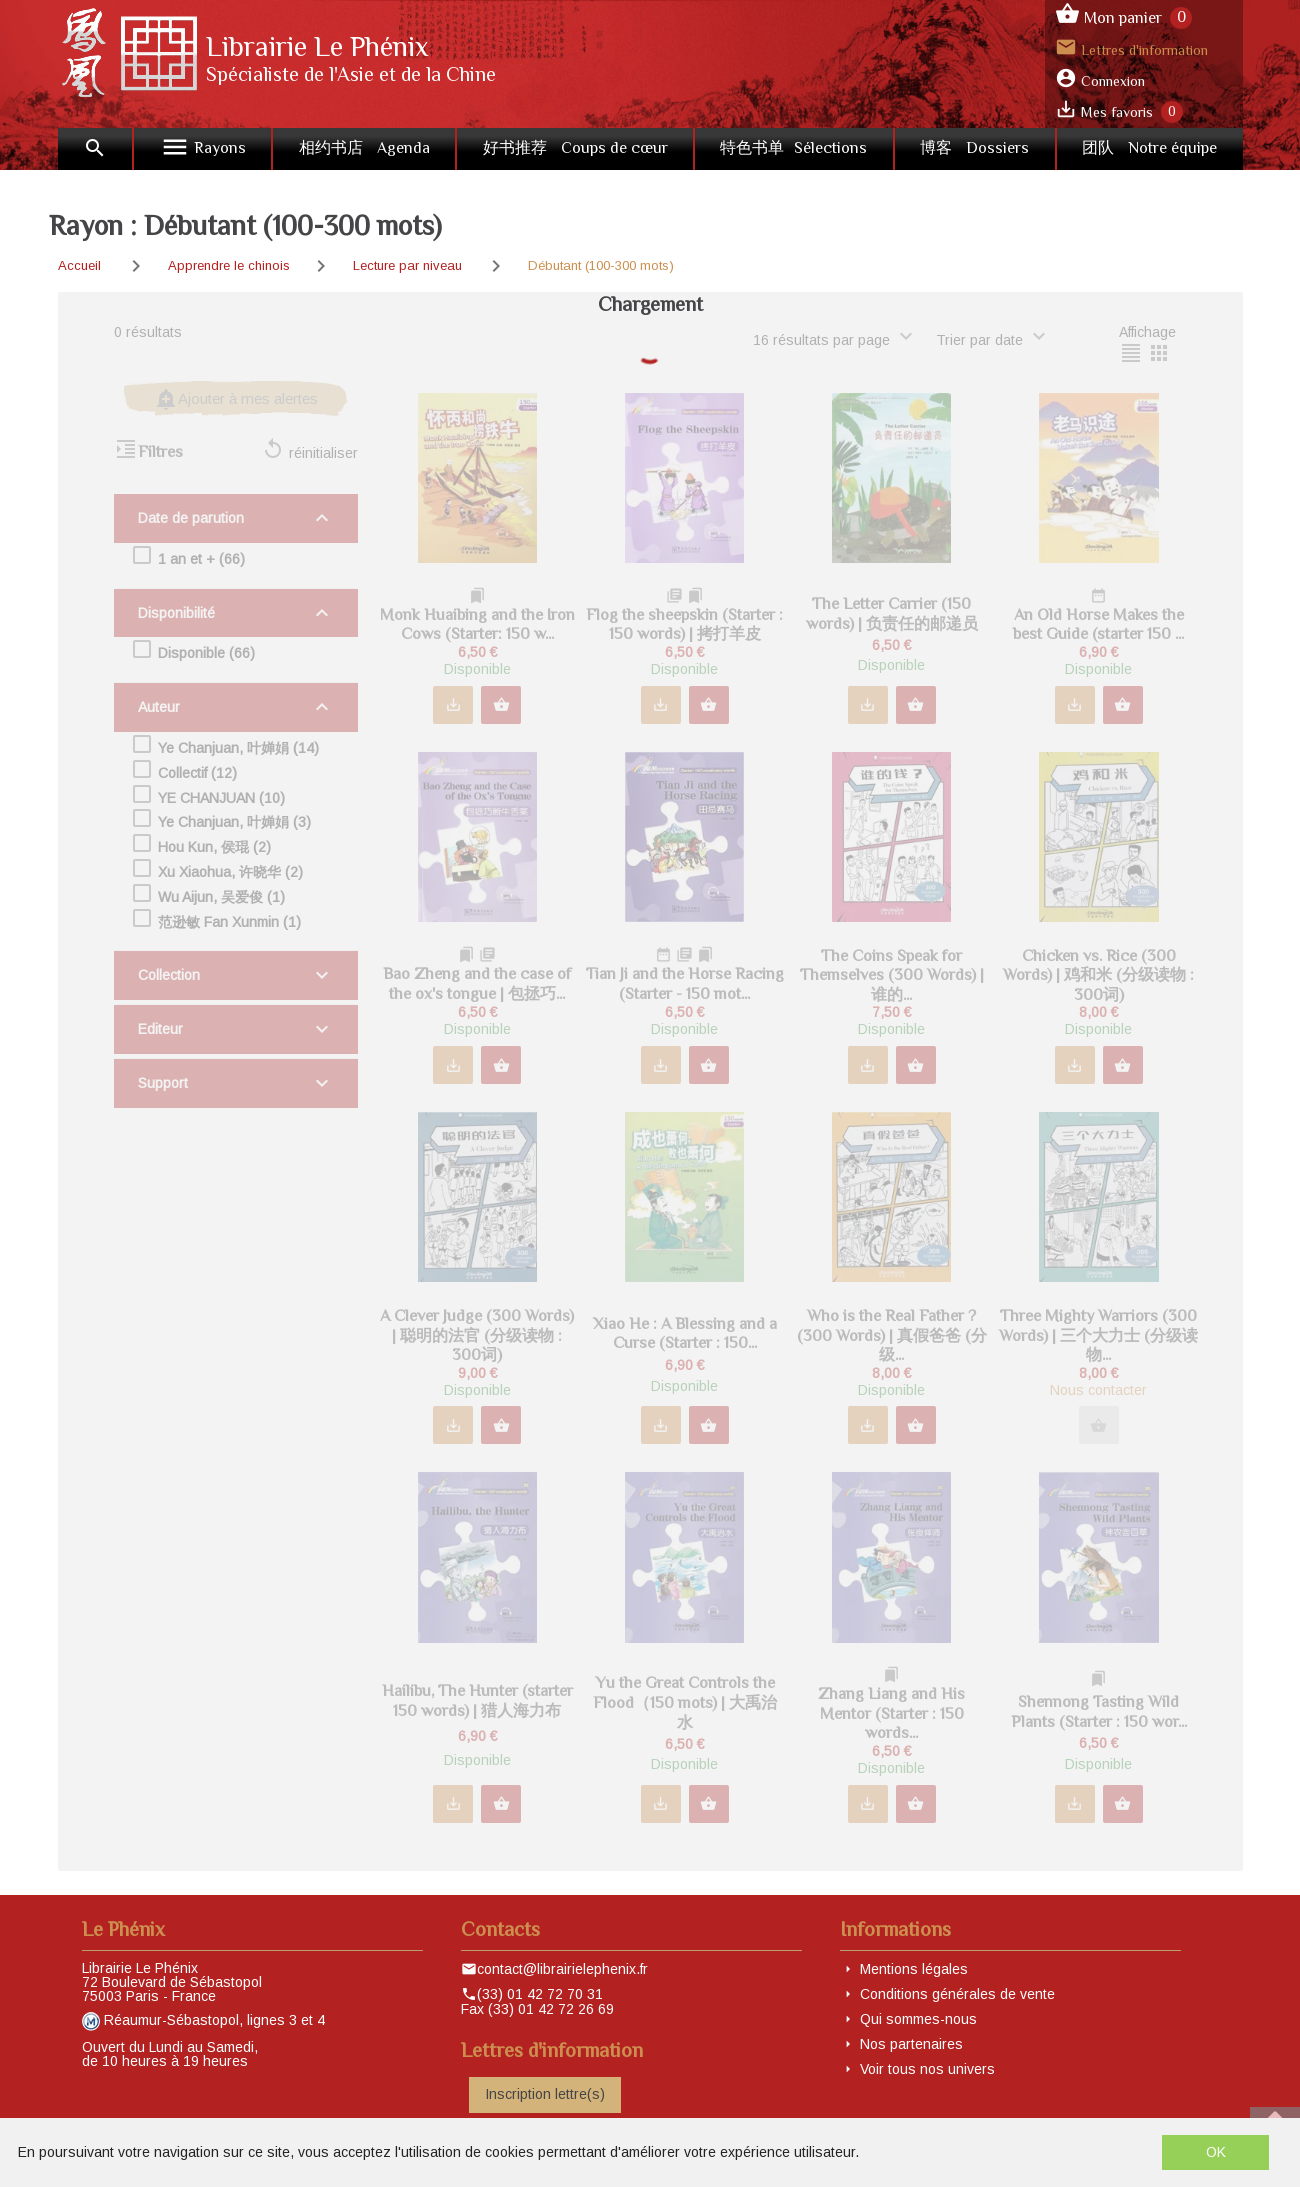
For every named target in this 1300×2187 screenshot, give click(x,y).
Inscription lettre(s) (545, 2094)
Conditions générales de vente (957, 1994)
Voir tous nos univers (927, 2069)
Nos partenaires (911, 2044)
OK (1216, 2152)
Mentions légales (914, 1969)
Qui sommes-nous (918, 2019)
